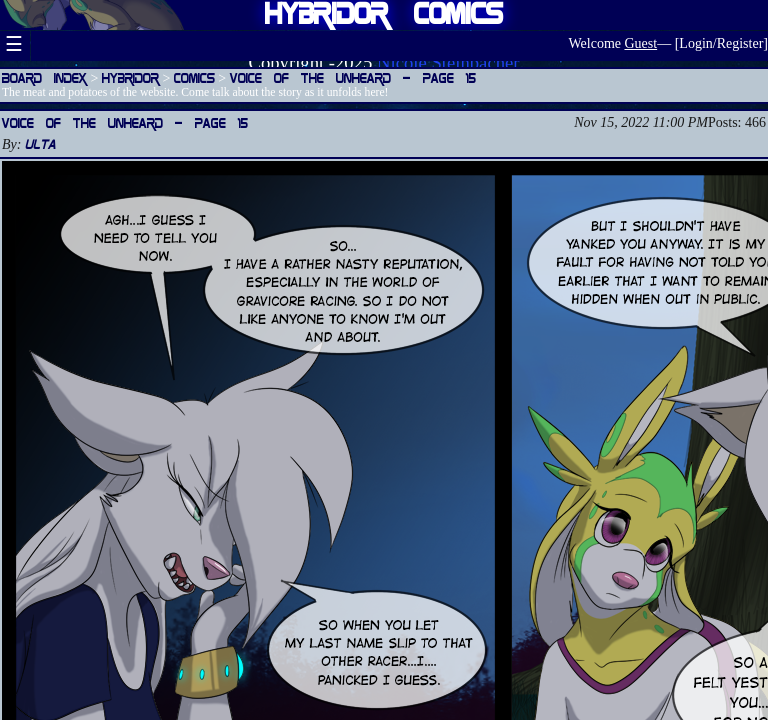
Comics (194, 77)
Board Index (44, 77)
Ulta (40, 143)
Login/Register (721, 43)
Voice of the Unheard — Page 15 (353, 77)
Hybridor (130, 77)
